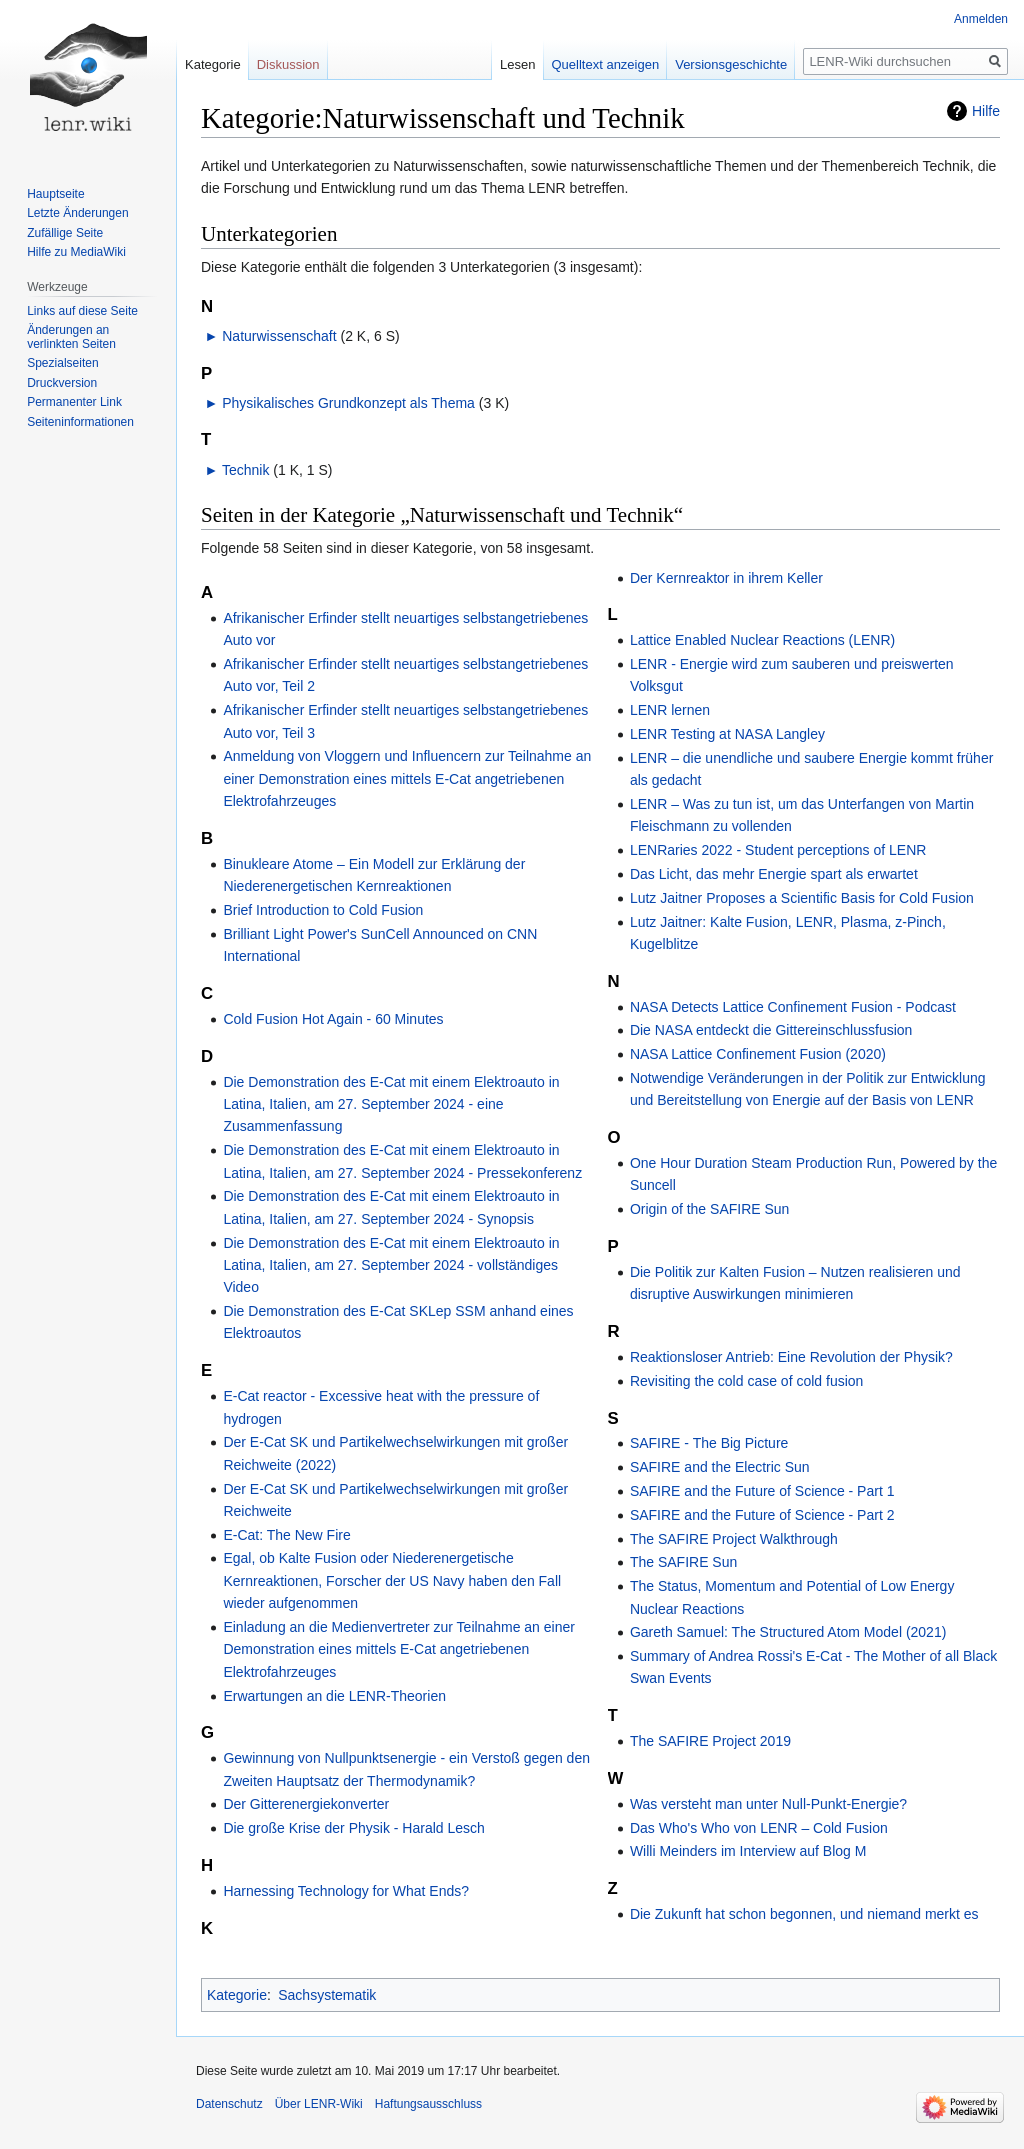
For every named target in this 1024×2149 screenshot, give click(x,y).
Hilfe (986, 111)
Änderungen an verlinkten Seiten (71, 337)
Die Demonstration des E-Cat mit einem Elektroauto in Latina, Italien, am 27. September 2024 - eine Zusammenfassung (391, 1104)
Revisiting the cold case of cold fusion (746, 1381)
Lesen (517, 64)
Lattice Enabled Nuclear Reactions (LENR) (762, 640)
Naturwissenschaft (279, 336)
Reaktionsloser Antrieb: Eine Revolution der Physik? (791, 1357)
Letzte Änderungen (77, 213)
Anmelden (981, 19)
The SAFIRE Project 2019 (710, 1741)
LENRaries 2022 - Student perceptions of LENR (778, 850)
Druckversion (62, 383)
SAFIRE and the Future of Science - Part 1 (762, 1491)
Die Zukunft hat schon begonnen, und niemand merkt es (804, 1914)
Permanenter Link (74, 402)
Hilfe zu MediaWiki (76, 252)
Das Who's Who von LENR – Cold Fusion (759, 1828)
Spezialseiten (62, 363)
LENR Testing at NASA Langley (727, 734)
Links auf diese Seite (82, 311)
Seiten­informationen (80, 422)
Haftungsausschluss (428, 2104)
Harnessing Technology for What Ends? (346, 1891)
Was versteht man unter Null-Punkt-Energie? (768, 1804)
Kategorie (237, 1995)
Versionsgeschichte (731, 64)
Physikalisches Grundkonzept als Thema (348, 403)
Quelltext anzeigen (606, 64)
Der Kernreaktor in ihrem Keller (726, 578)
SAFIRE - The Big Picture (709, 1443)
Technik (245, 470)
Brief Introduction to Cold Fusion (323, 910)
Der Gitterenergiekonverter (306, 1804)
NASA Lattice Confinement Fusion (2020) (758, 1054)
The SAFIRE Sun (683, 1562)
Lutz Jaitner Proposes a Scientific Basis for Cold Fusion (802, 898)
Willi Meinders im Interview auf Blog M (748, 1851)
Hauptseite (55, 194)
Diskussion (288, 64)
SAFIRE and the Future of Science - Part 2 (762, 1515)
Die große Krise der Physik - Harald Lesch (353, 1828)
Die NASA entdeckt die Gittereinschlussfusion (771, 1030)
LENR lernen (670, 710)
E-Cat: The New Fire (286, 1535)
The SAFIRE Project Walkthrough (734, 1539)
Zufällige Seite (65, 233)
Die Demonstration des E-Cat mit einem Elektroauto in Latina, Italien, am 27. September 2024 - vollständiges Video (391, 1265)
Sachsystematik (327, 1995)
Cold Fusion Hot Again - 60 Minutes (333, 1019)
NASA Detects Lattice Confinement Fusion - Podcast (793, 1007)
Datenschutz (229, 2104)
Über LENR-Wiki (319, 2104)
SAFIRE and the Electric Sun (720, 1467)
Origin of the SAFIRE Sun (710, 1209)
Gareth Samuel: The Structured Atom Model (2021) (788, 1632)
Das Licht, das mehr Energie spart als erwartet (774, 874)
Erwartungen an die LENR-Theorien (334, 1696)
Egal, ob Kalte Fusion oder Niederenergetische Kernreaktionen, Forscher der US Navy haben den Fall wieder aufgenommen (392, 1580)
